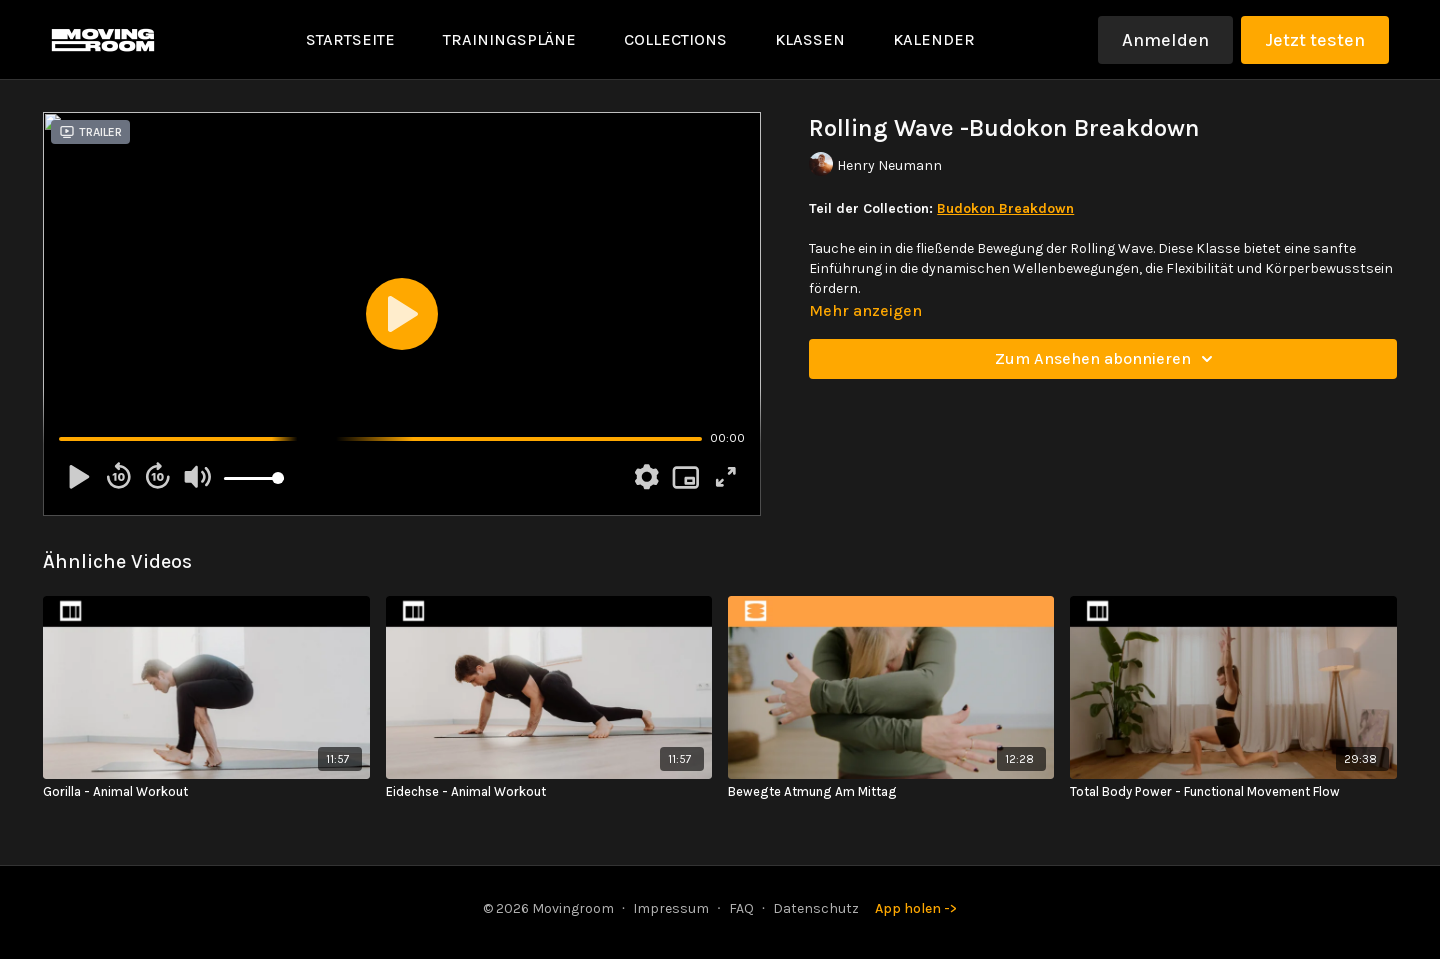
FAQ (741, 908)
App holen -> (916, 908)
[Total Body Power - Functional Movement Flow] (1233, 792)
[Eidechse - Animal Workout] (549, 792)
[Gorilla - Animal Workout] (206, 792)
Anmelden (1165, 40)
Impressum (671, 908)
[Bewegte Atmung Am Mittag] (891, 792)
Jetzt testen (1315, 40)
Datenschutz (816, 908)
